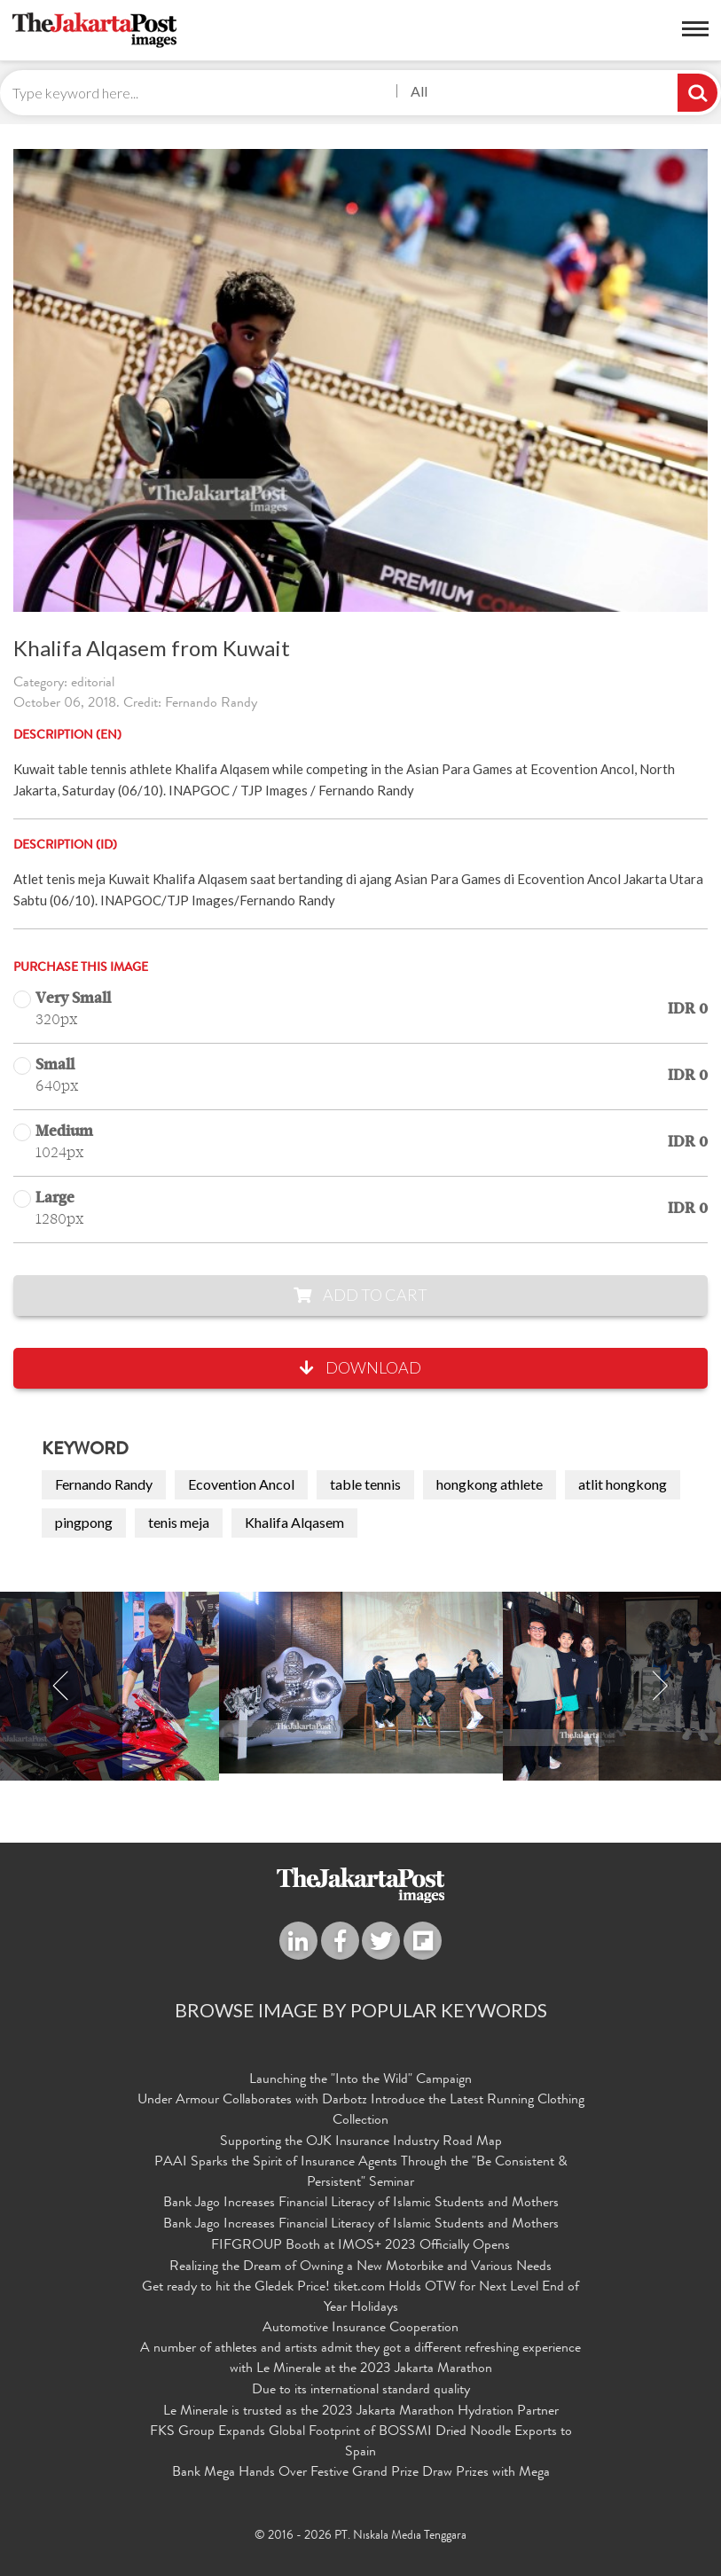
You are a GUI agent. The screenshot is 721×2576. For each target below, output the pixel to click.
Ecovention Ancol (241, 1484)
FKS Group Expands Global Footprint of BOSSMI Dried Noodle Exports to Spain (361, 2442)
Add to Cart (360, 1294)
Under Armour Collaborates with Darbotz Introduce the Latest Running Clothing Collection (360, 2111)
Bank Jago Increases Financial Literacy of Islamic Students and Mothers (361, 2203)
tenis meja (178, 1522)
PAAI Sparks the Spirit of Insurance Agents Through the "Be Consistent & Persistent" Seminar (361, 2173)
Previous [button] (61, 1686)
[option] (361, 1682)
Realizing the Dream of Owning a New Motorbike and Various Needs (360, 2267)
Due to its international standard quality (361, 2391)
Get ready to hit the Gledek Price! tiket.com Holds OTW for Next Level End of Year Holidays (360, 2298)
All (419, 90)
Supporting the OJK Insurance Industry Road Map (361, 2142)
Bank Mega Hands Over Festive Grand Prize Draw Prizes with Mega (361, 2473)
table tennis (365, 1484)
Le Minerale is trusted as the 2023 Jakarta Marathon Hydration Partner (361, 2412)
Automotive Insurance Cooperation (360, 2329)
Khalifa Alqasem (294, 1522)
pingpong (84, 1522)
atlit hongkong (622, 1484)
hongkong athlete (489, 1484)
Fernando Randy (104, 1484)
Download (360, 1367)
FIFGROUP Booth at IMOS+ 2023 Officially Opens (360, 2246)
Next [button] (660, 1686)
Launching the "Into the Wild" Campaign (360, 2080)
